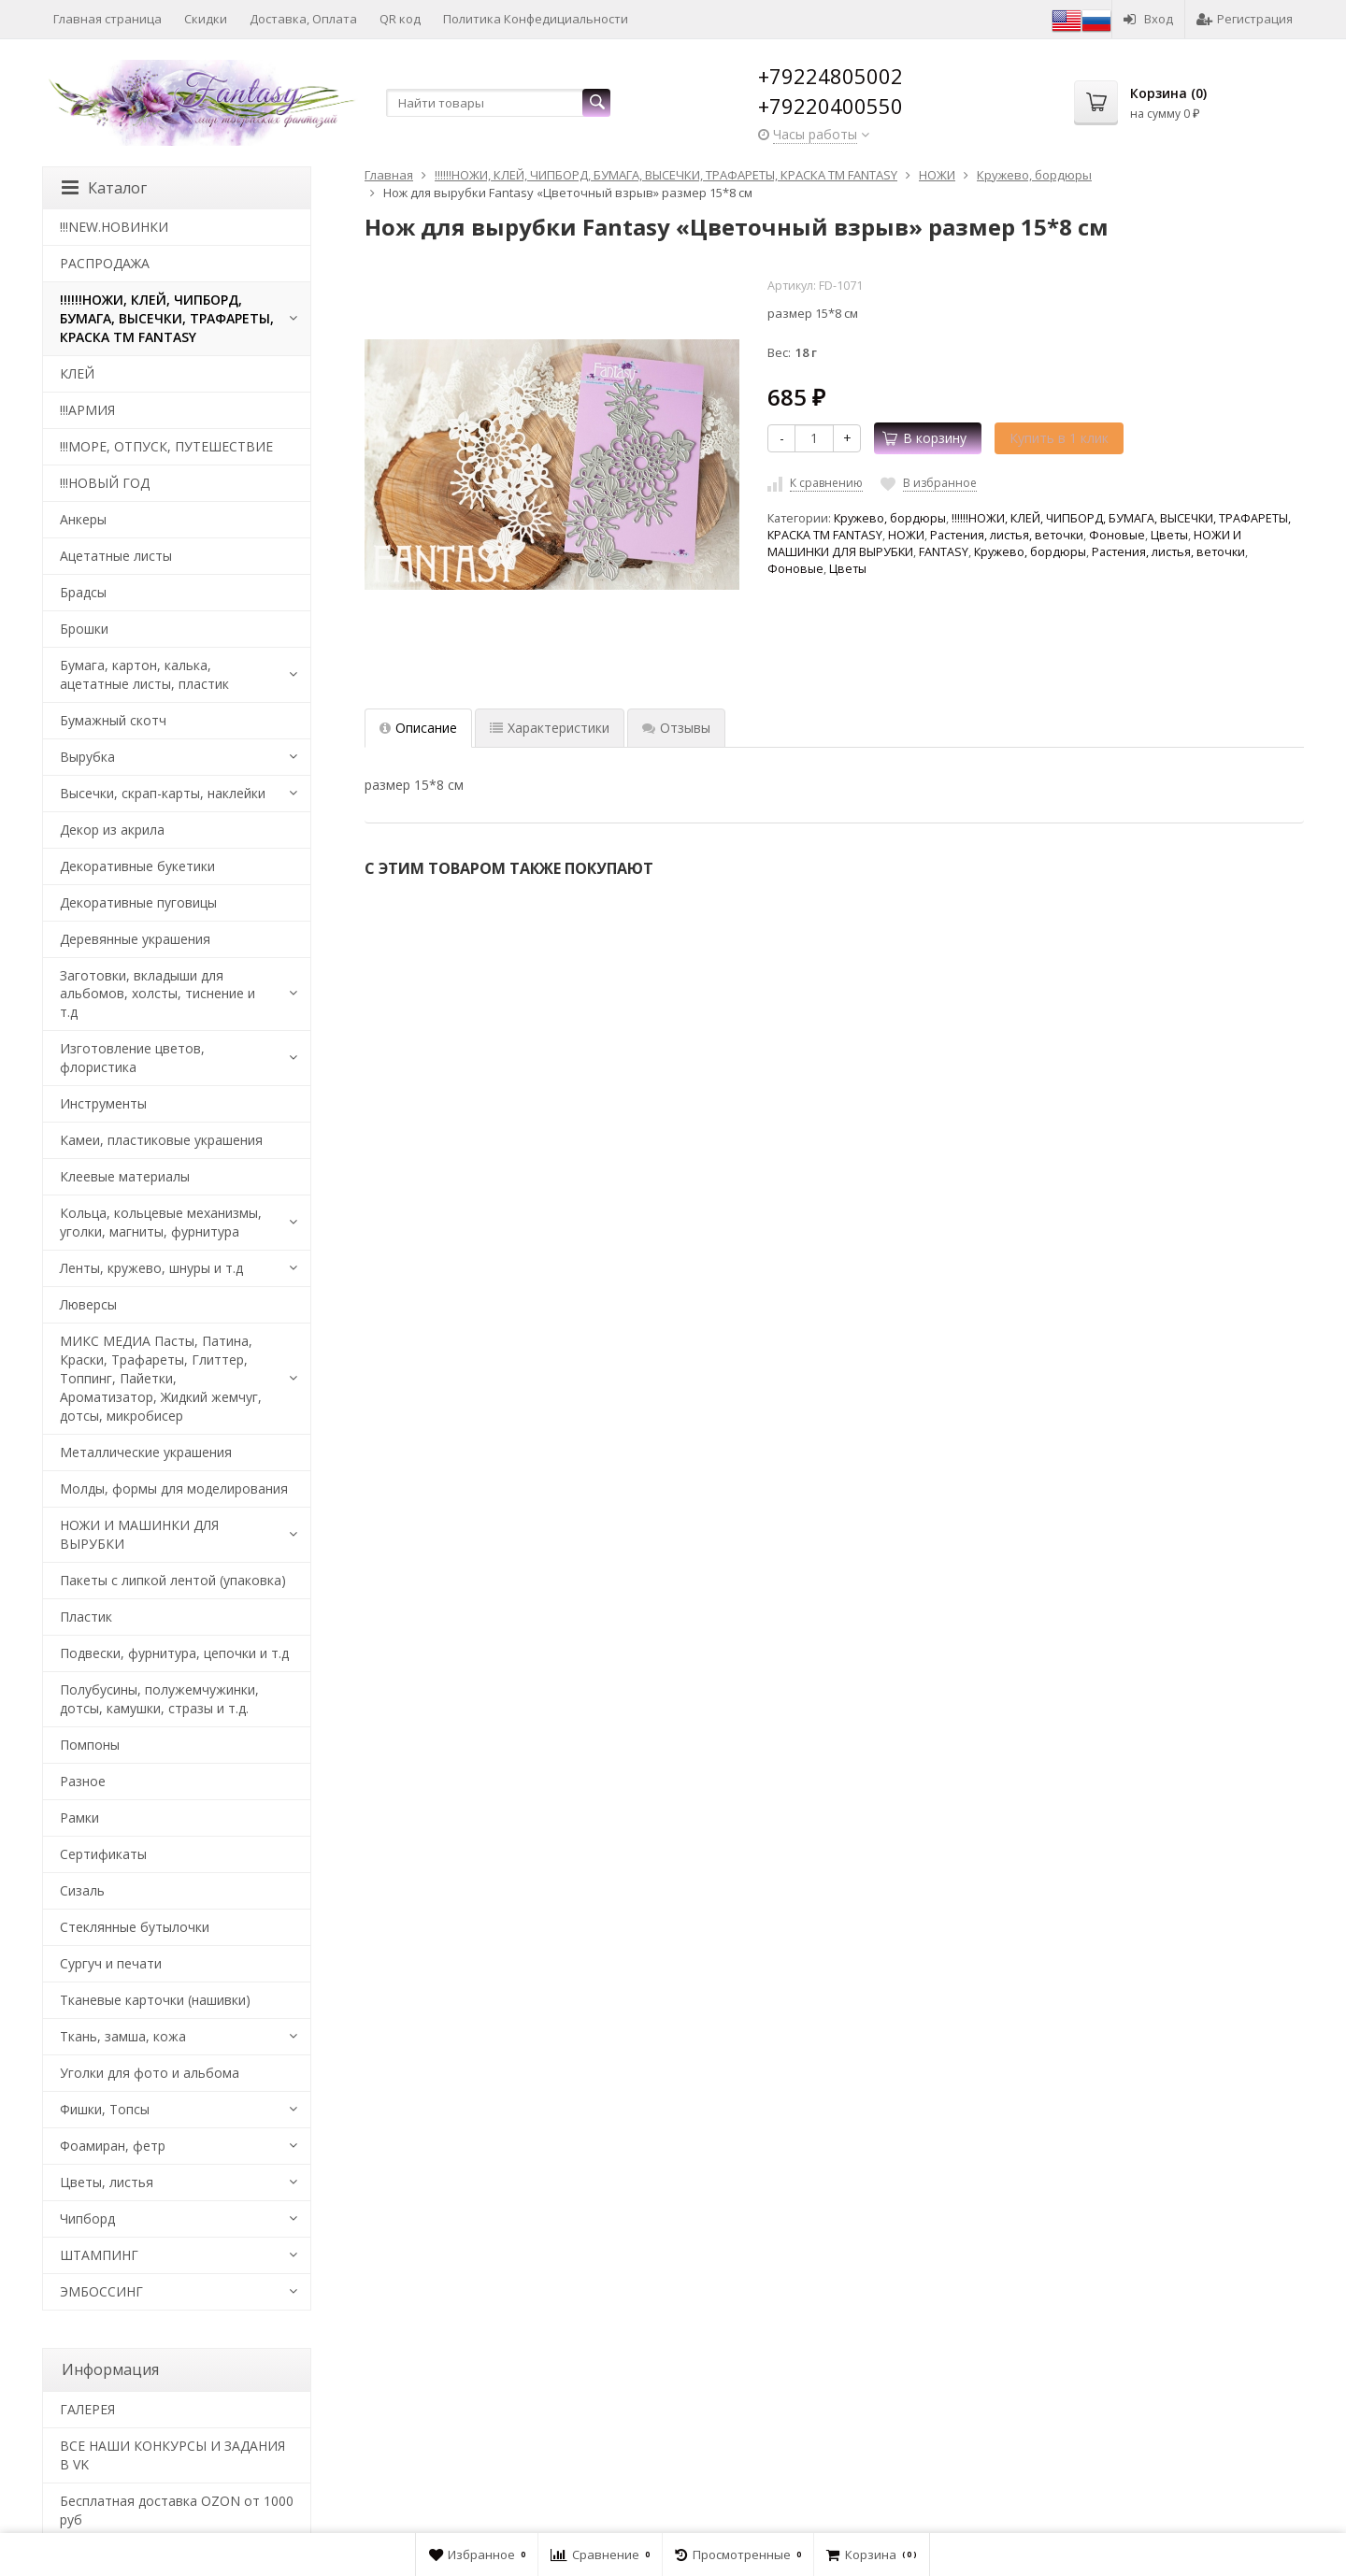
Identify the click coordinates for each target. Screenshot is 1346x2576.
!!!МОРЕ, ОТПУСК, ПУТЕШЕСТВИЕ (166, 446)
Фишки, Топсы (105, 2109)
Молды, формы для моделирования (174, 1488)
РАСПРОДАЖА (105, 263)
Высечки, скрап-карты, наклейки (162, 793)
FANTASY (943, 552)
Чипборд (87, 2218)
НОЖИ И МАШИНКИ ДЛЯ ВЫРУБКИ (139, 1534)
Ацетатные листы (116, 556)
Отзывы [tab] (676, 728)
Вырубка (87, 757)
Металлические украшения (146, 1452)
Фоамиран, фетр (112, 2145)
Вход (1148, 18)
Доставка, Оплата (303, 18)
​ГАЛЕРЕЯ (87, 2409)
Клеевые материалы (125, 1176)
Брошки (84, 628)
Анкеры (83, 519)
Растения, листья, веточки (1006, 535)
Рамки (79, 1817)
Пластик (86, 1616)
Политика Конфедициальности (535, 18)
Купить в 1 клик (1059, 438)
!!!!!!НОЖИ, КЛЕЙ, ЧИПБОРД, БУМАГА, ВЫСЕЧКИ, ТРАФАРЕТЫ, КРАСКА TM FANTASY (167, 318)
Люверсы (88, 1304)
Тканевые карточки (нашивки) (155, 2000)
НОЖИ (906, 535)
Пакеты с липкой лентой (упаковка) (173, 1580)
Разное (83, 1781)
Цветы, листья (106, 2182)
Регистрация (1244, 18)
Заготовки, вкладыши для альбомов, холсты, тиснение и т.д (157, 994)
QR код (400, 18)
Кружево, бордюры (890, 518)
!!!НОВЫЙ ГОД (105, 483)
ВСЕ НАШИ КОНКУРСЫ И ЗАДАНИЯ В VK (172, 2455)
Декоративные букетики (137, 866)
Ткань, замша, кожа (123, 2036)
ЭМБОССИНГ (101, 2291)
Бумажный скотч (113, 720)
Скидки (205, 18)
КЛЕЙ (77, 373)
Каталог (104, 188)
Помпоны (90, 1744)
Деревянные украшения (135, 939)
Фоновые (1117, 535)
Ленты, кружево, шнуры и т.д (151, 1268)
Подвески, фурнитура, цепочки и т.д (174, 1653)
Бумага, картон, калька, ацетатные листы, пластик (144, 674)
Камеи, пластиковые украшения (161, 1140)
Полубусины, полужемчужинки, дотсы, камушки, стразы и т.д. (159, 1699)
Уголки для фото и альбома (149, 2073)
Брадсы (83, 592)
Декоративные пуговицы (138, 902)
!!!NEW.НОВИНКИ (114, 227)
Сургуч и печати (111, 1963)
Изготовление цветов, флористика (132, 1057)
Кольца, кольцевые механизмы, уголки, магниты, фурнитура (161, 1222)
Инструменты (103, 1103)
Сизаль (82, 1890)
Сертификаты (103, 1854)
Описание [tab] (418, 728)
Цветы (1169, 535)
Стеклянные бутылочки (134, 1927)
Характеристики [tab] (549, 728)
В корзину (924, 438)
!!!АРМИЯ (87, 410)
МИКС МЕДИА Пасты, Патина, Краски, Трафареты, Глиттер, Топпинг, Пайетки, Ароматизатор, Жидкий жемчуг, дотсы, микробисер (161, 1378)
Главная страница (107, 18)
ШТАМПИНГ (99, 2255)
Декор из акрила (112, 829)
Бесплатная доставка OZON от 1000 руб (177, 2510)
